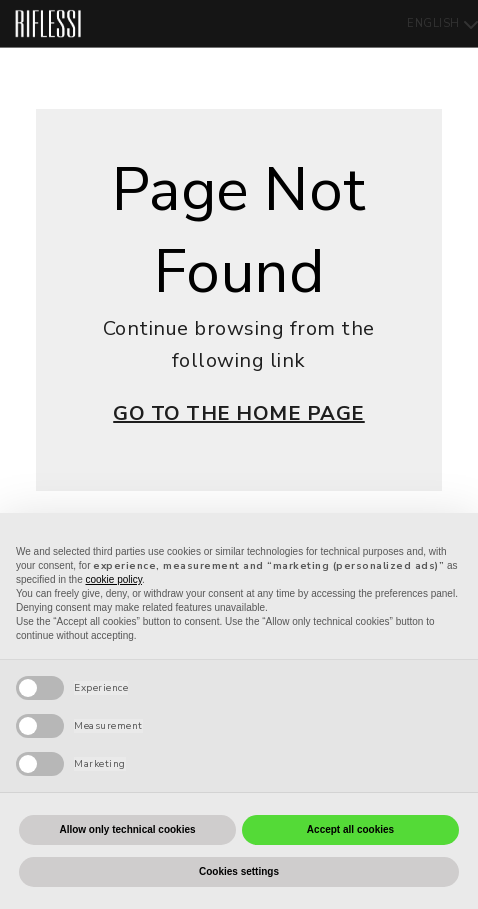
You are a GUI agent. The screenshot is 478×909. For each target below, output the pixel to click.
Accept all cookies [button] (350, 829)
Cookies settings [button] (239, 871)
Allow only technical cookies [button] (127, 829)
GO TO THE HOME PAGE (239, 413)
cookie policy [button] (114, 579)
